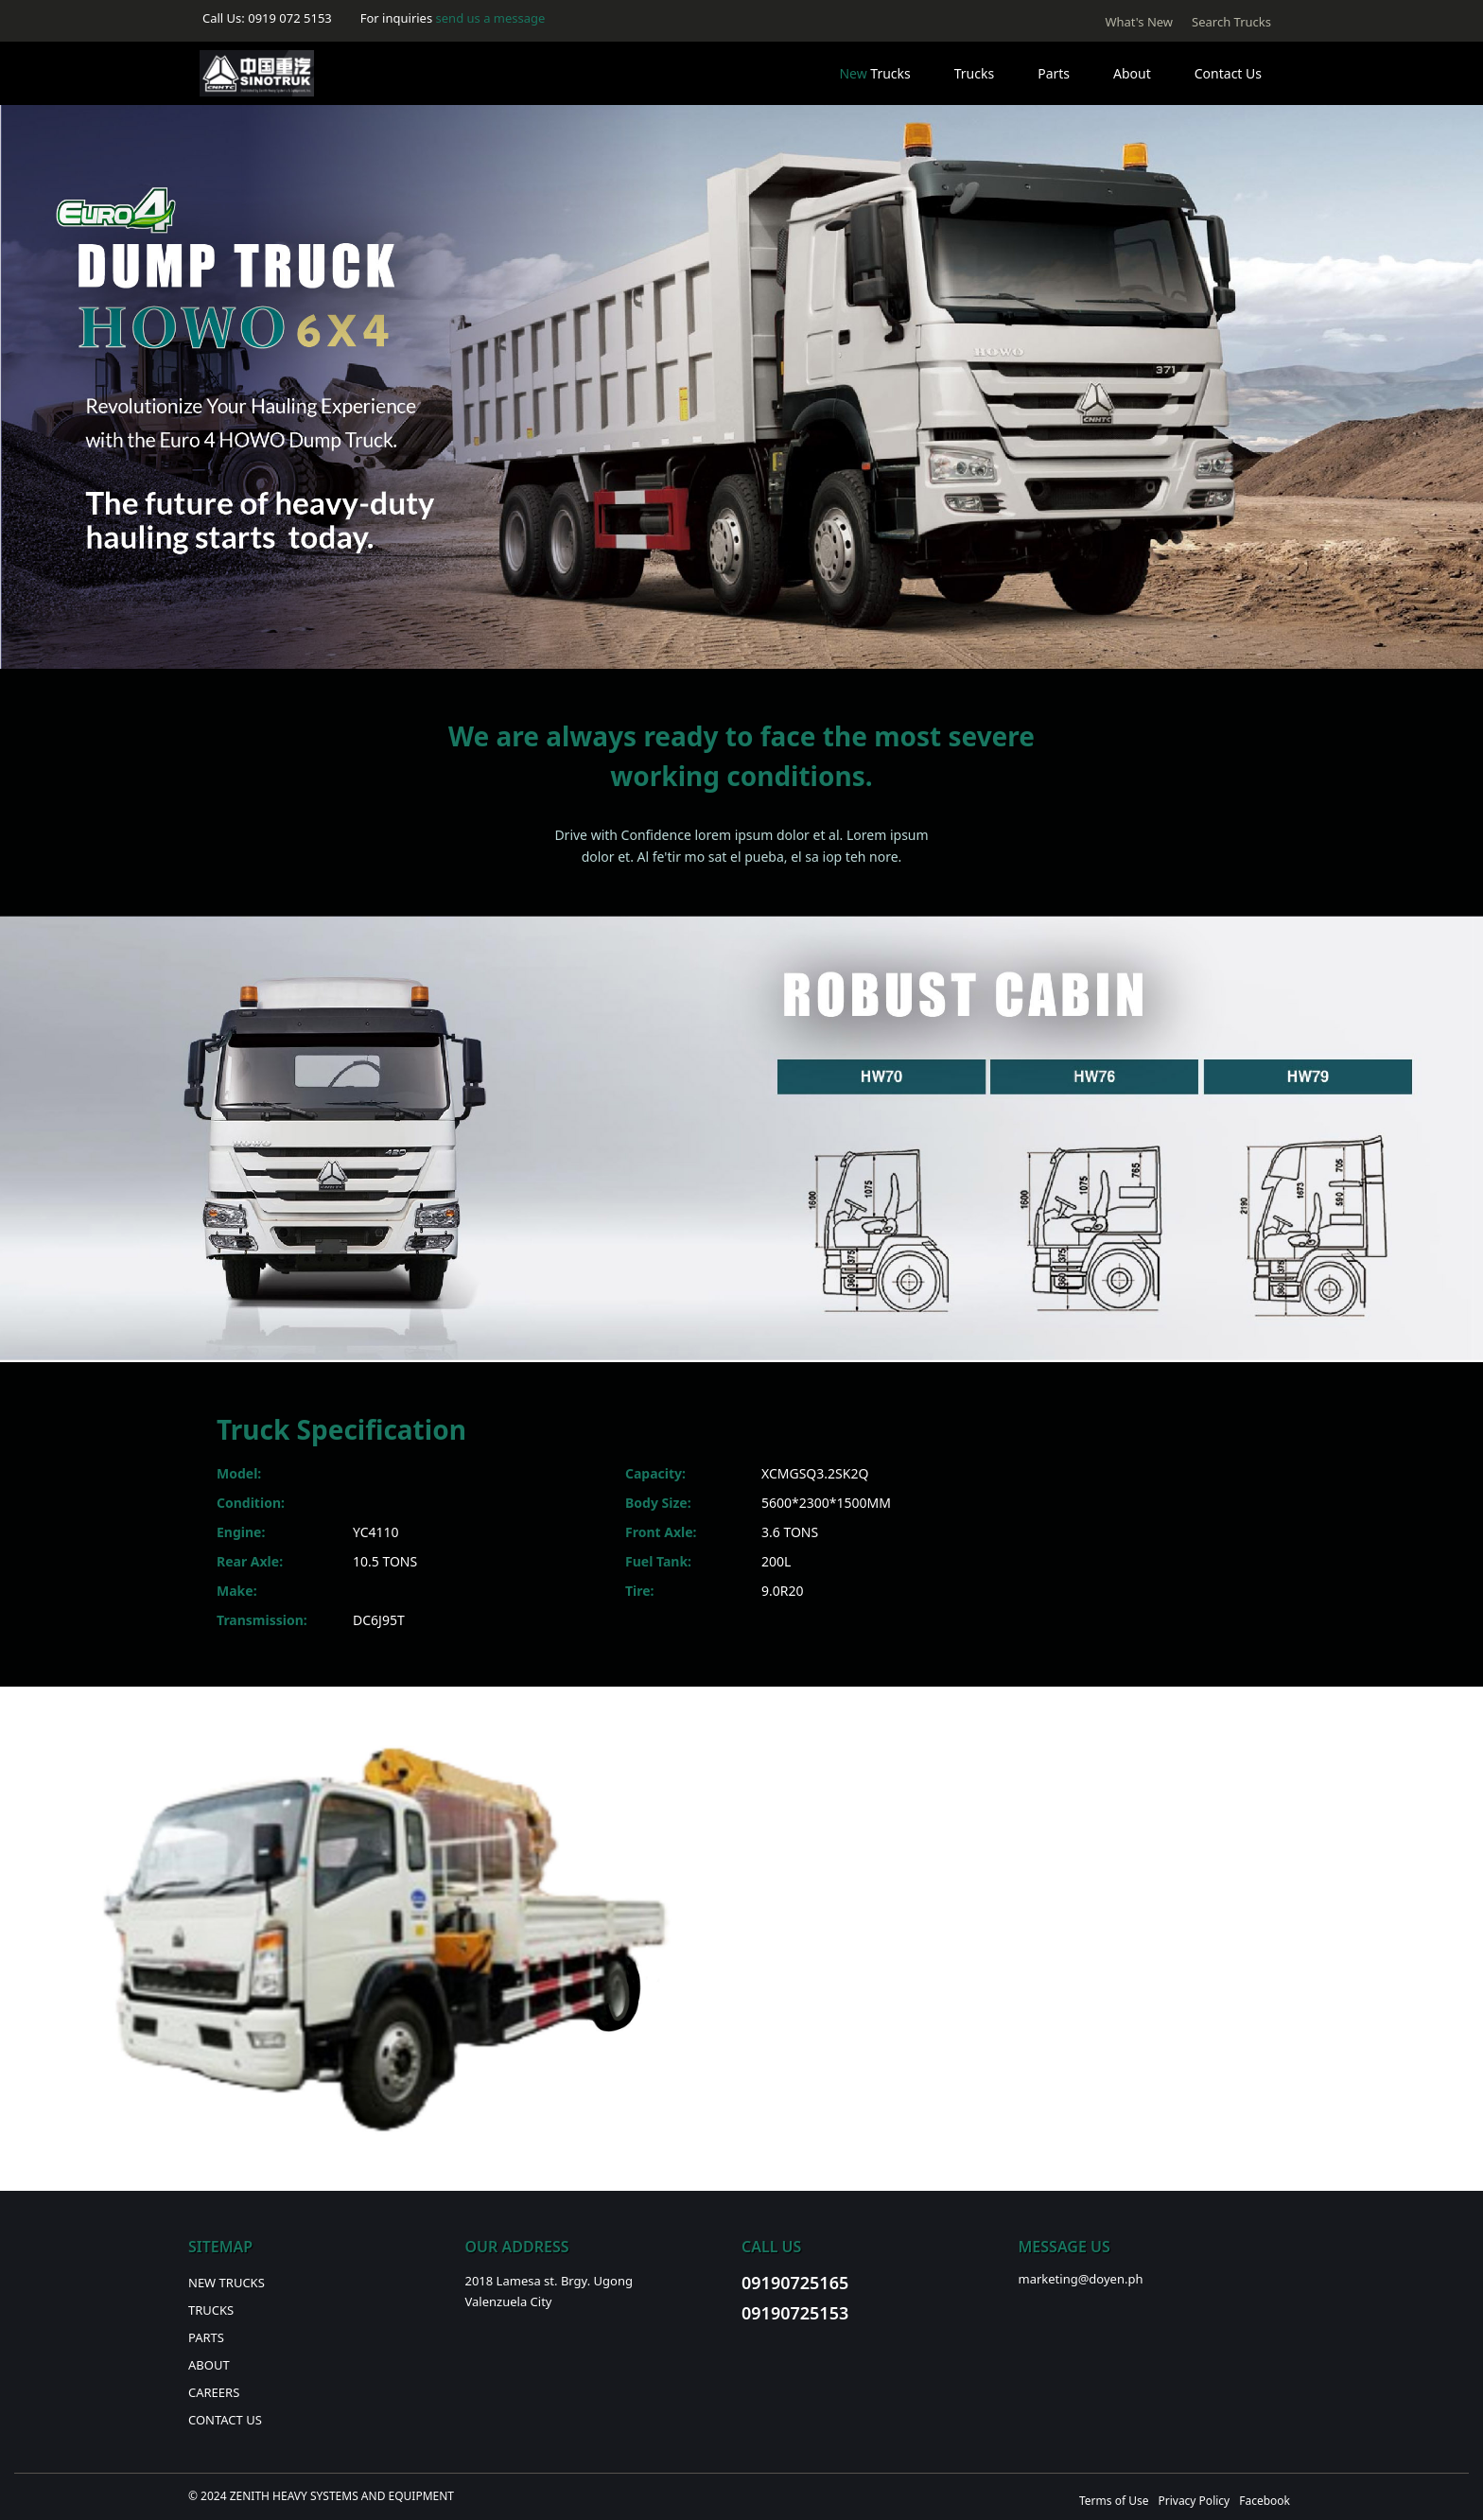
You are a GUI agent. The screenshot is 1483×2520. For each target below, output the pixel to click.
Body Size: (658, 1503)
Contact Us (1228, 73)
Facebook (1264, 2501)
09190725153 (795, 2312)
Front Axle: (660, 1532)
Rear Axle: (250, 1561)
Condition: (251, 1503)
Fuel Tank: (658, 1561)
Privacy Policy (1194, 2501)
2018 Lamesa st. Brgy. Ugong (549, 2280)
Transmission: (262, 1620)
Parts (1054, 73)
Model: (239, 1473)
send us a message (491, 17)
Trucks (874, 73)
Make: (237, 1591)
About (1132, 73)
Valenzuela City (508, 2301)
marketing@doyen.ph (1081, 2278)
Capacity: (655, 1473)
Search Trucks (1231, 21)
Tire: (639, 1591)
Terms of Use (1113, 2501)
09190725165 (795, 2282)
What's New (1139, 21)
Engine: (241, 1532)
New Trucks (226, 2282)
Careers (213, 2392)
